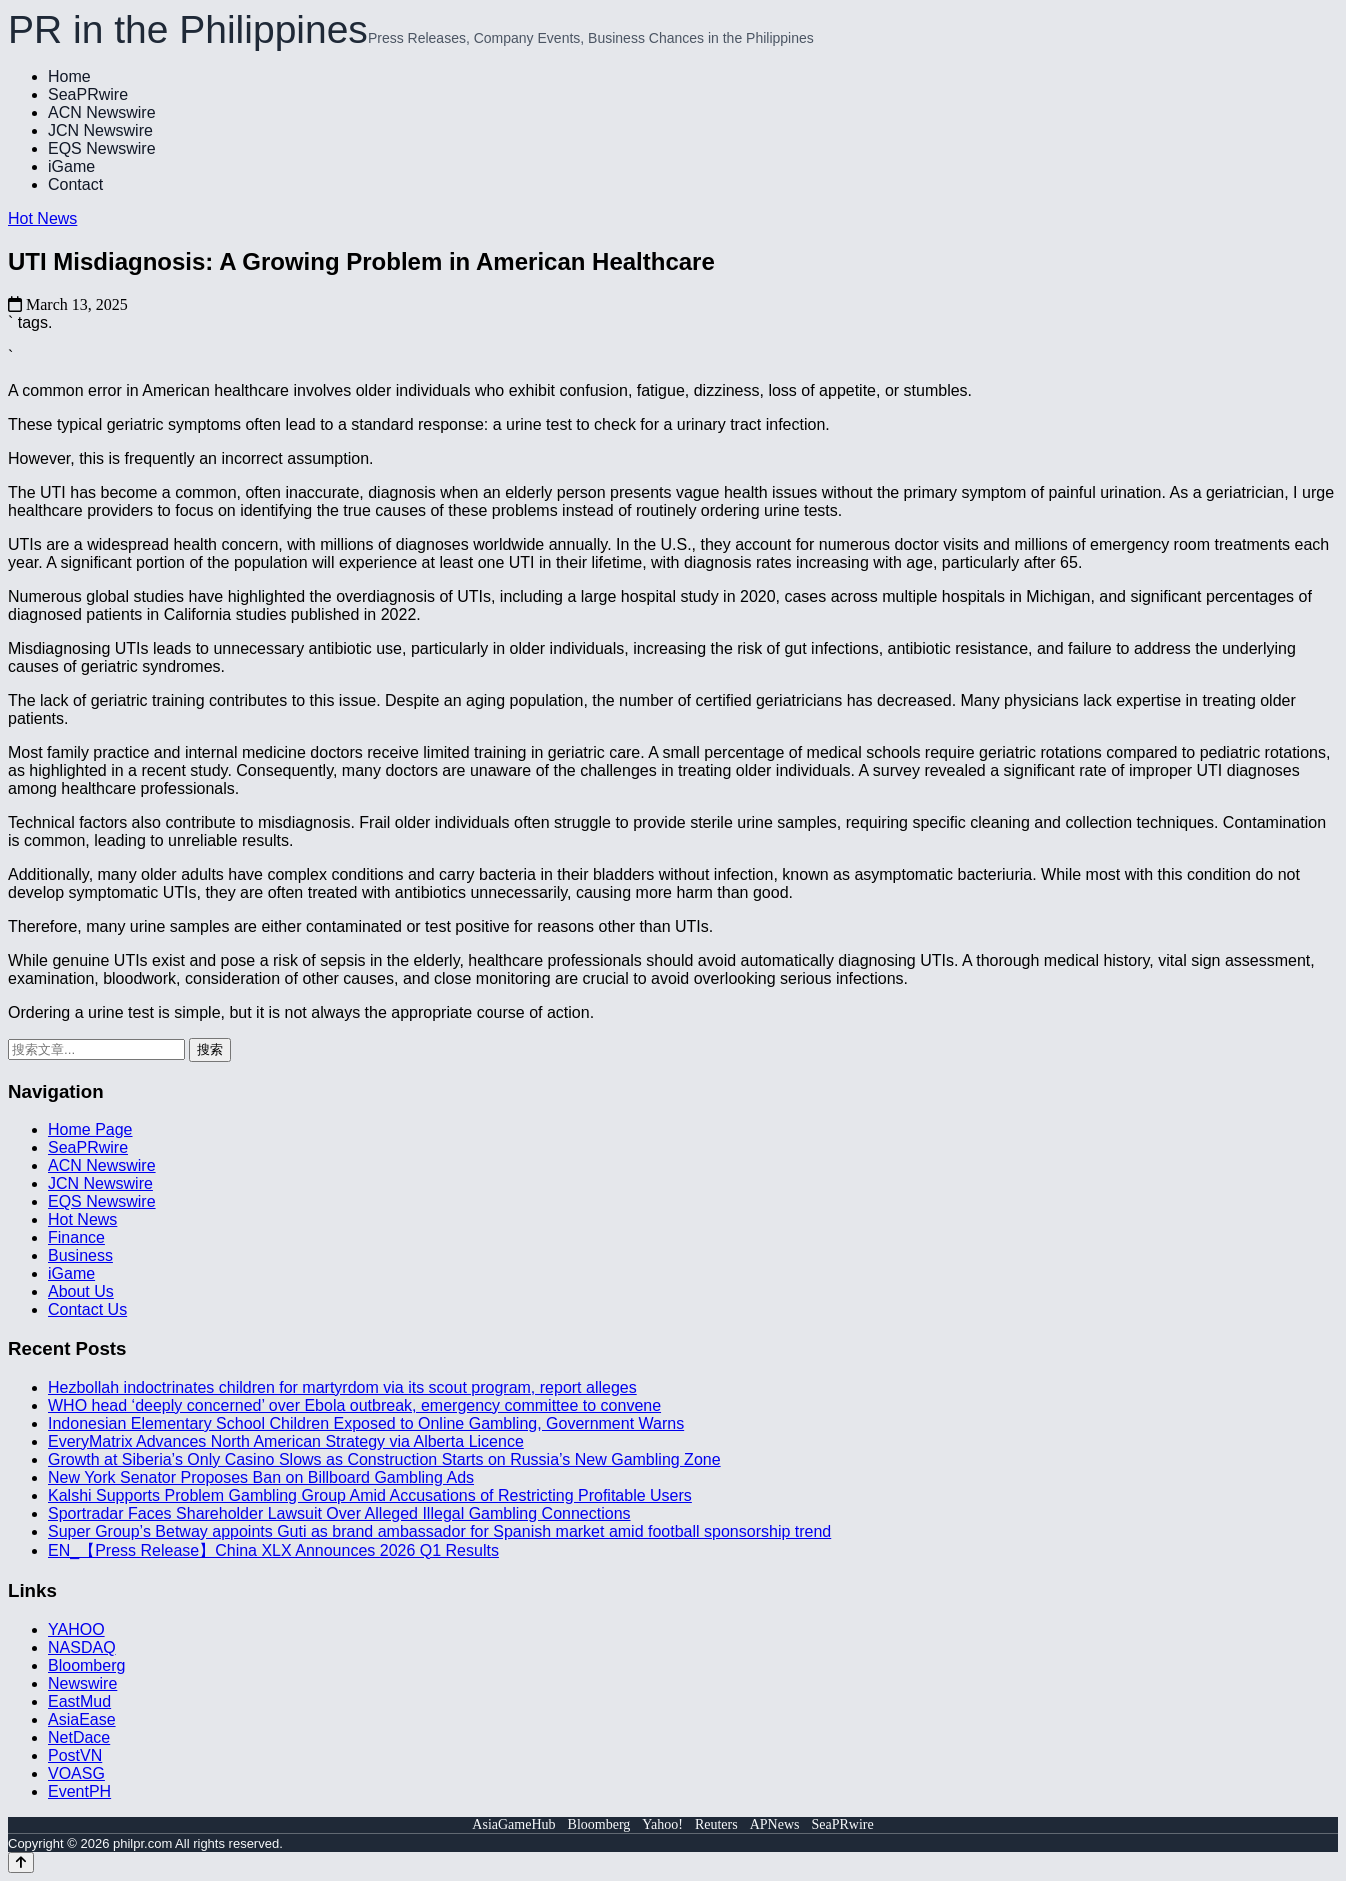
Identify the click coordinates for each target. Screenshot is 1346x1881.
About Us (81, 1291)
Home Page (90, 1129)
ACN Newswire (102, 112)
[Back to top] (21, 1862)
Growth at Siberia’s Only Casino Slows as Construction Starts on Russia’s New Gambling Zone (384, 1459)
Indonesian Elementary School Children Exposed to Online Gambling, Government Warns (366, 1423)
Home (69, 76)
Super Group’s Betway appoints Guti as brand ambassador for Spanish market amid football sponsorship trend (439, 1531)
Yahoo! (662, 1824)
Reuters (716, 1824)
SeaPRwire (88, 94)
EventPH (79, 1791)
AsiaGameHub (513, 1824)
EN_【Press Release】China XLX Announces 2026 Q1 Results (273, 1550)
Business (80, 1255)
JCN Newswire (100, 130)
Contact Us (87, 1309)
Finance (76, 1237)
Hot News (42, 218)
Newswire (82, 1683)
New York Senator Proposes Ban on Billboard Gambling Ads (261, 1477)
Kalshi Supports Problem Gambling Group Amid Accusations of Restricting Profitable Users (370, 1495)
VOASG (76, 1773)
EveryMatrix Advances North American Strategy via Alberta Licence (286, 1441)
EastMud (79, 1701)
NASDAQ (82, 1647)
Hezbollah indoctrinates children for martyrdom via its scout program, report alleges (342, 1387)
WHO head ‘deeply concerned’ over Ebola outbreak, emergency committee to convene (354, 1405)
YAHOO (76, 1629)
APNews (775, 1824)
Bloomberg (86, 1665)
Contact (75, 184)
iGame (71, 166)
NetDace (79, 1737)
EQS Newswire (102, 148)
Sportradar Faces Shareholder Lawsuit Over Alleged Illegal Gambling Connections (339, 1513)
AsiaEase (82, 1719)
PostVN (75, 1755)
